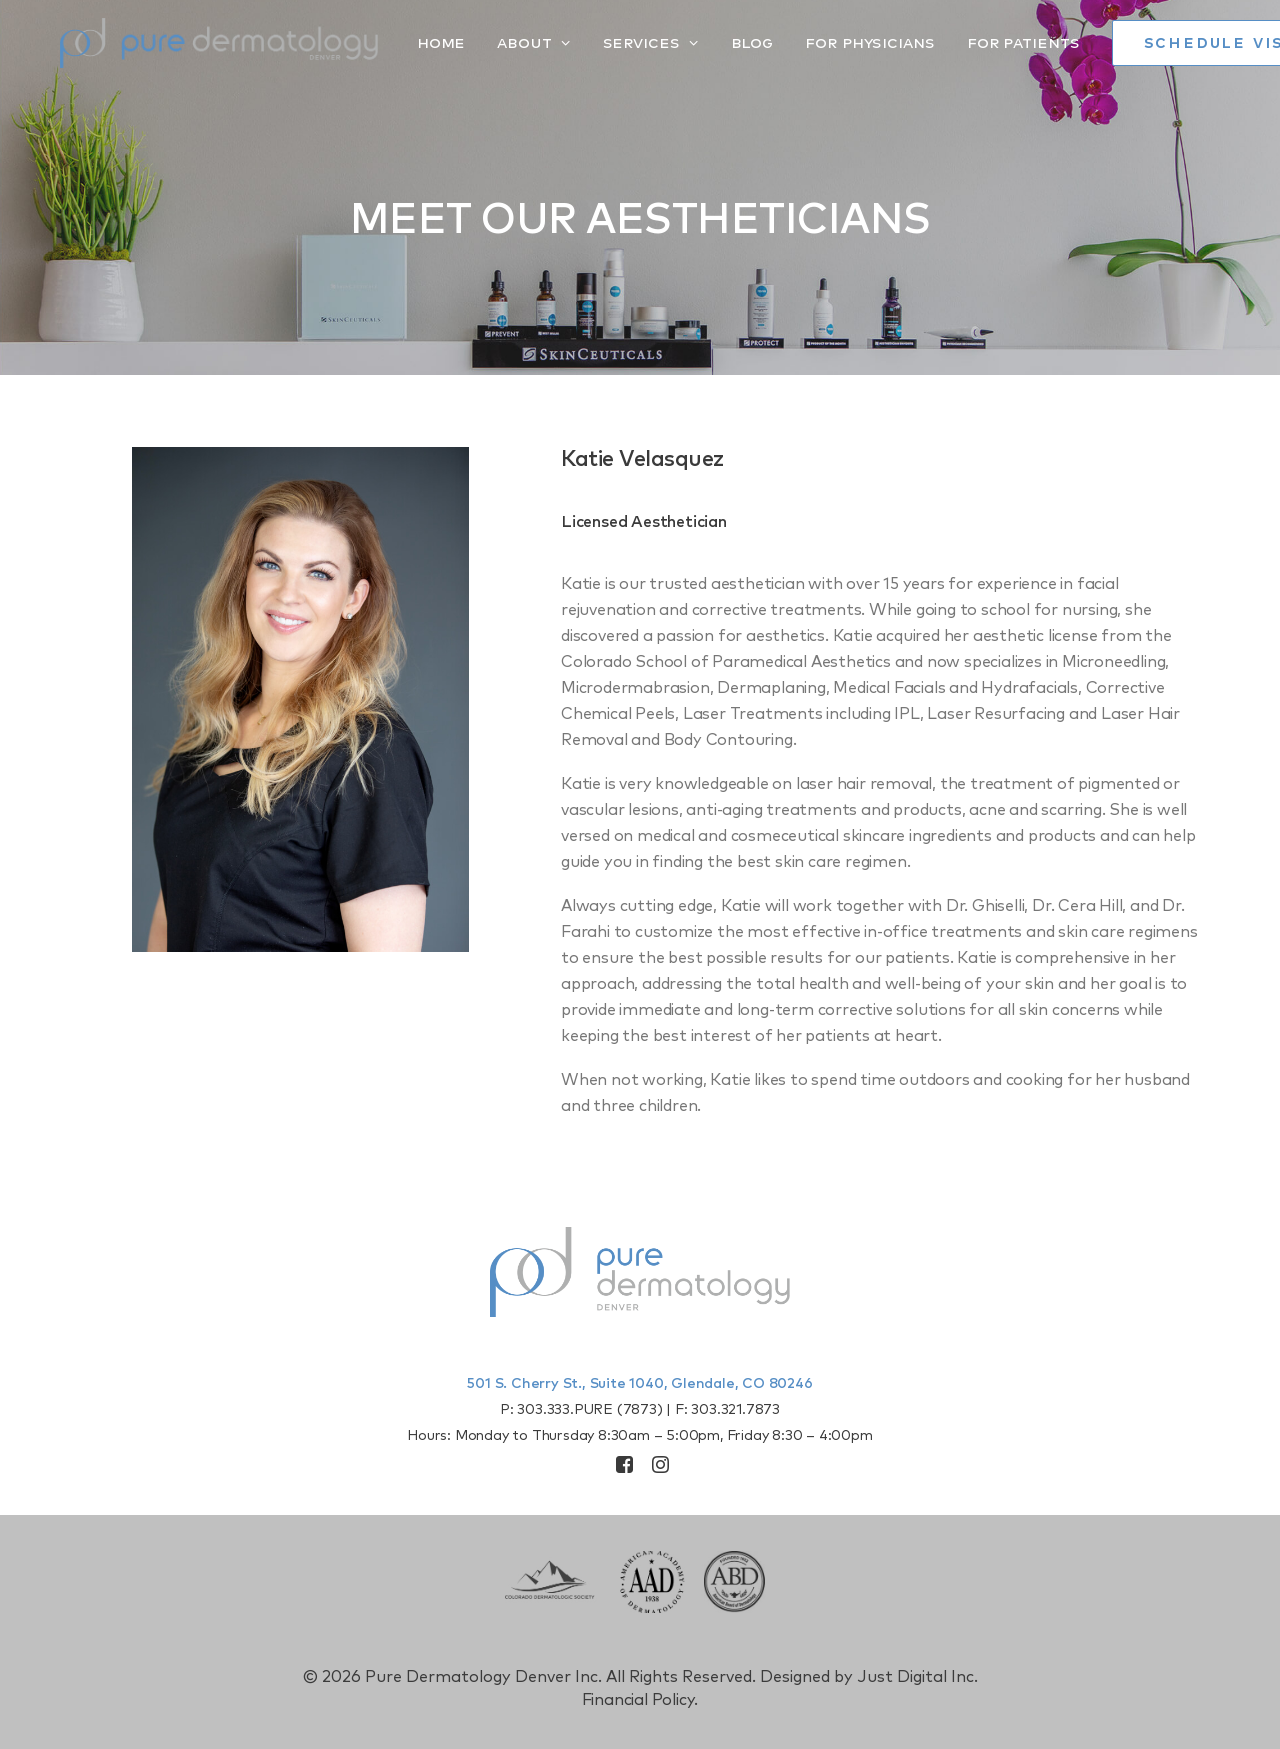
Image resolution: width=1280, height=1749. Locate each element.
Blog (700, 43)
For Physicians (818, 43)
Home (389, 43)
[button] (625, 1468)
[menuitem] (396, 43)
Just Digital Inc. (917, 1677)
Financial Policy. (640, 1700)
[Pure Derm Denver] (193, 43)
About (481, 43)
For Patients (971, 43)
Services (599, 43)
